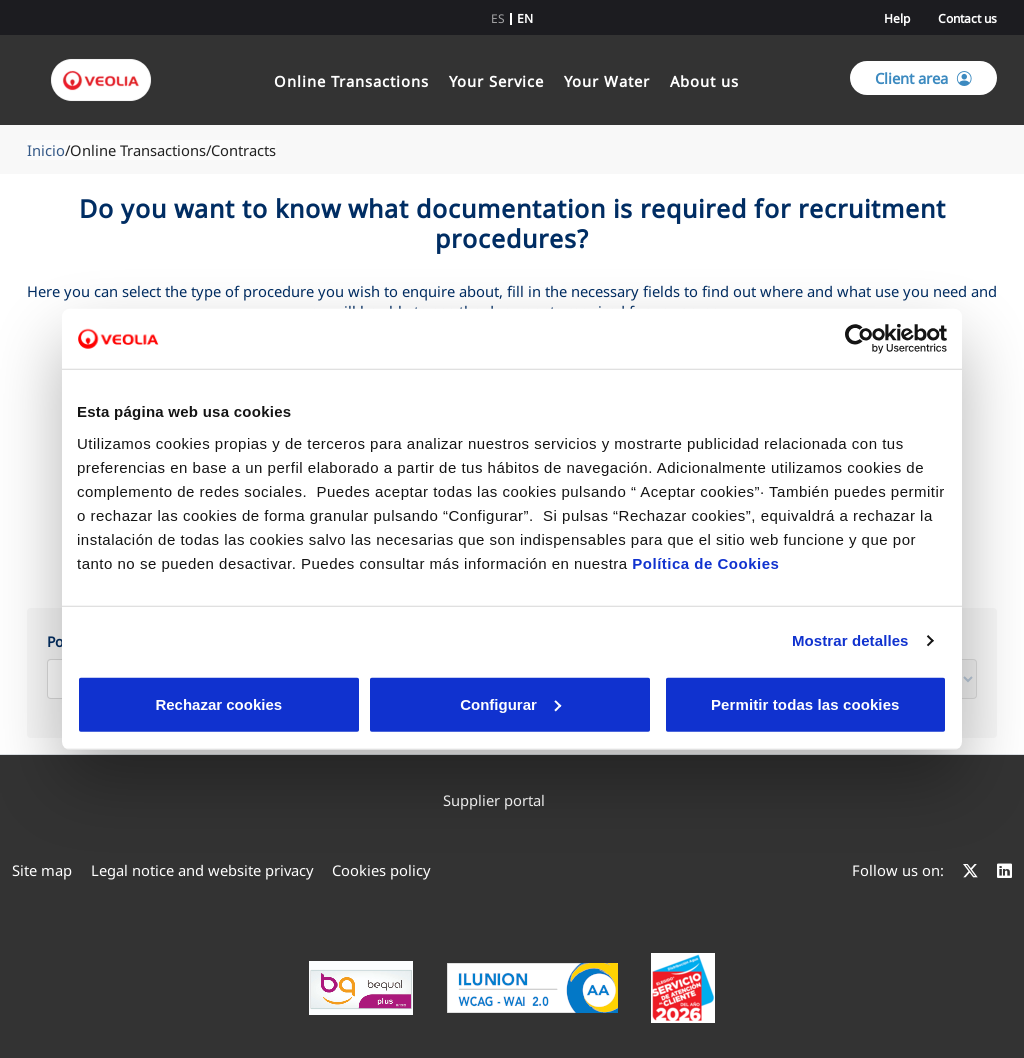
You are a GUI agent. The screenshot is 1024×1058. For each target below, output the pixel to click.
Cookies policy (381, 870)
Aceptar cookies (555, 703)
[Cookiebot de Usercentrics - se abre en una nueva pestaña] (859, 339)
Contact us (967, 18)
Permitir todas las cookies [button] (803, 703)
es (498, 19)
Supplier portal (503, 800)
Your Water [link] (607, 81)
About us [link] (704, 81)
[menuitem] (512, 800)
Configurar (363, 703)
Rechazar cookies (169, 703)
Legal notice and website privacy (202, 870)
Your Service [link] (496, 81)
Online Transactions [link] (351, 81)
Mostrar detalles (850, 640)
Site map (42, 870)
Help (897, 18)
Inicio (46, 150)
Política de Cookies (705, 562)
